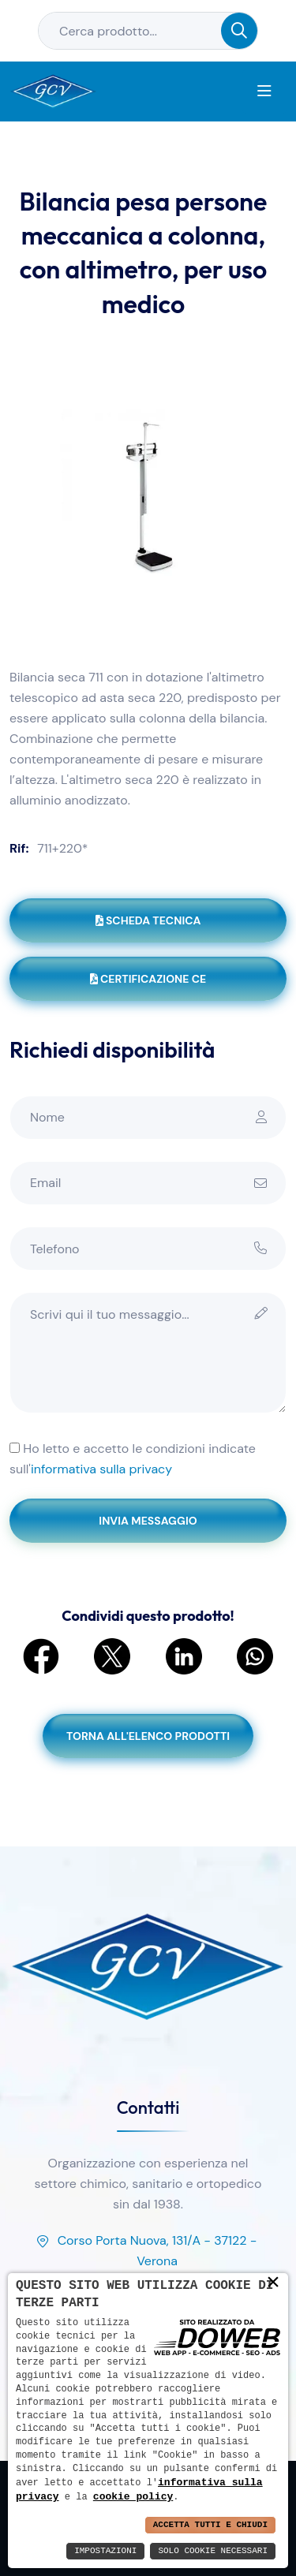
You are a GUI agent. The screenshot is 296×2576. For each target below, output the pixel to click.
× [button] (273, 2282)
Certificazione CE (148, 979)
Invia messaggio (148, 1521)
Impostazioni (105, 2551)
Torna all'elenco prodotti (148, 1736)
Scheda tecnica (148, 920)
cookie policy (133, 2496)
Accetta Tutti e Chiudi (210, 2525)
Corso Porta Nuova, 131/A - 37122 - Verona (145, 2252)
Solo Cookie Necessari (213, 2551)
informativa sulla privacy (101, 1469)
